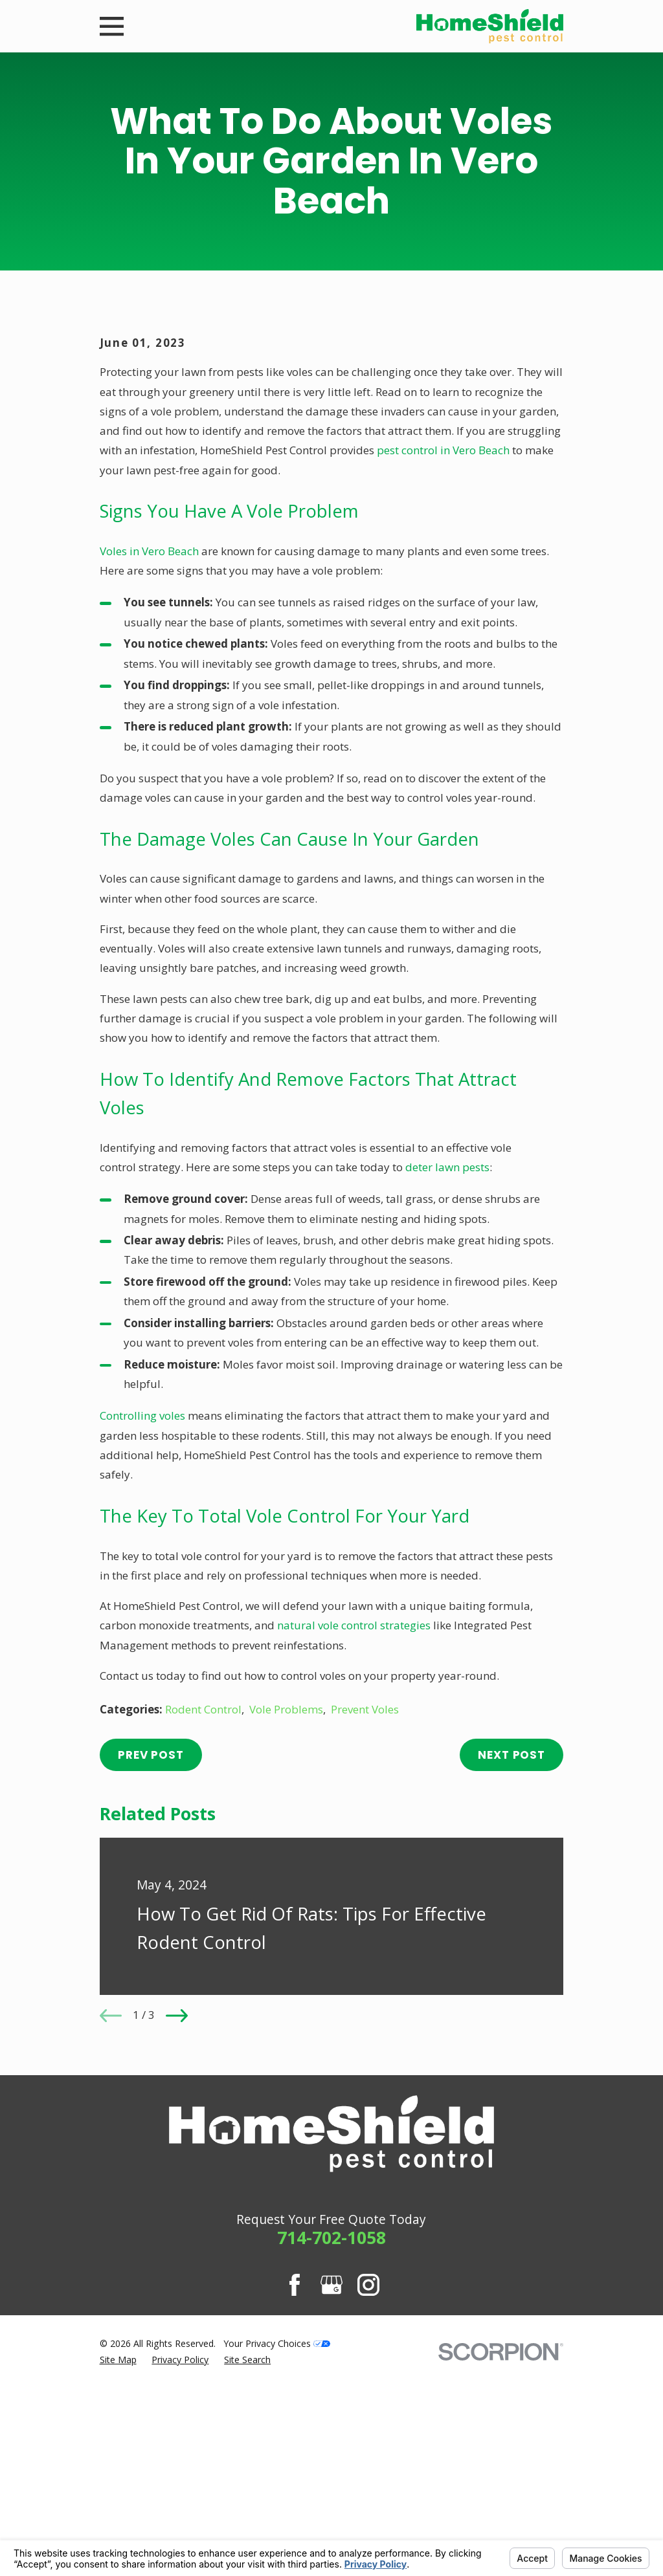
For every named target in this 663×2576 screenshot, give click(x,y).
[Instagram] (368, 2505)
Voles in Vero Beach (149, 771)
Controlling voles (142, 1635)
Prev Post (151, 1975)
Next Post (511, 1975)
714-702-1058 (331, 2457)
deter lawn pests (447, 1387)
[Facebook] (295, 2505)
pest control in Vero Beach (443, 670)
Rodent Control (203, 1929)
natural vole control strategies (354, 1845)
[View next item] (177, 2236)
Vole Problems (286, 1929)
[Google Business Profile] (331, 2505)
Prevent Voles (365, 1929)
